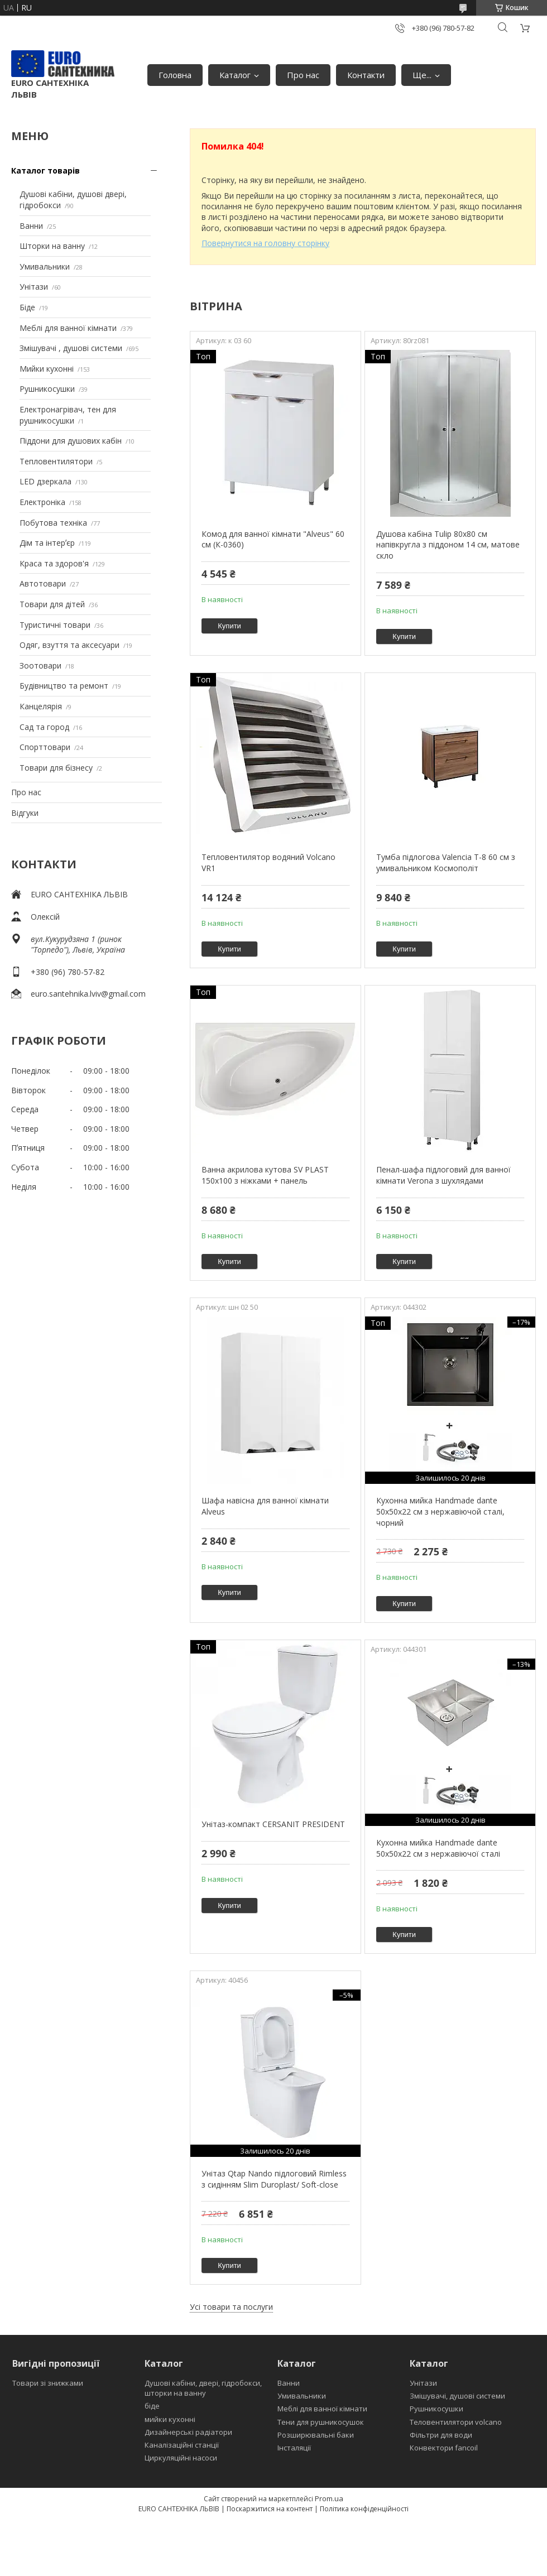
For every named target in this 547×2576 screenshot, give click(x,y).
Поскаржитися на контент (270, 2508)
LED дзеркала (45, 481)
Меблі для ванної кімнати (68, 328)
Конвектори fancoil (444, 2448)
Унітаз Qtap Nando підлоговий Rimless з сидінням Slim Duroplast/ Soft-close (274, 2179)
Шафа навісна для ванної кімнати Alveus (265, 1506)
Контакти (366, 74)
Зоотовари (40, 665)
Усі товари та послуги (231, 2306)
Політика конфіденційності (364, 2508)
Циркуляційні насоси (181, 2458)
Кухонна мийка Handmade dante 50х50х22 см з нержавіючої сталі (438, 1848)
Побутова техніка (53, 522)
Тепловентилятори (56, 461)
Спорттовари (45, 747)
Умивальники (45, 266)
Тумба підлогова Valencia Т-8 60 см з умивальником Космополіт (445, 862)
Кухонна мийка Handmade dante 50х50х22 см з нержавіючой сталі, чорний (440, 1511)
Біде (27, 307)
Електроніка (42, 502)
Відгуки (25, 813)
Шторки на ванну (52, 246)
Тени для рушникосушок (320, 2422)
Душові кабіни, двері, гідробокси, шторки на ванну (203, 2388)
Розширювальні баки (315, 2435)
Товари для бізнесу (56, 767)
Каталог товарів (45, 170)
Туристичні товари (55, 624)
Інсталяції (294, 2448)
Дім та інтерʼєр (47, 542)
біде (152, 2406)
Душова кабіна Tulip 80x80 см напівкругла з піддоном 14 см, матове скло (448, 544)
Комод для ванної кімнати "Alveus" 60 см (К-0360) (272, 539)
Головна (175, 74)
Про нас (303, 74)
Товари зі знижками (47, 2383)
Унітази (34, 286)
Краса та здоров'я (54, 563)
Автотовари (43, 583)
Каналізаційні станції (182, 2445)
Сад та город (44, 727)
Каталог (235, 74)
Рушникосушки (47, 388)
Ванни (31, 225)
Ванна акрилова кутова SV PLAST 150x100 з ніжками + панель (265, 1175)
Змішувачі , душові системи (71, 348)
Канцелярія (41, 706)
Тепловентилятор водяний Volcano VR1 (268, 862)
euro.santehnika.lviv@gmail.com (88, 993)
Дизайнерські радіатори (188, 2432)
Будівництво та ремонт (64, 685)
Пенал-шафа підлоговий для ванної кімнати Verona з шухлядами (443, 1175)
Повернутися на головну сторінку (265, 243)
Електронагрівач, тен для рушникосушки (68, 415)
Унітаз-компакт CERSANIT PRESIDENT (273, 1824)
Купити (229, 626)
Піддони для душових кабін (71, 440)
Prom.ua (329, 2498)
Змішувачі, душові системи (457, 2396)
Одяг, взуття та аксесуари (69, 645)
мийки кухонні (170, 2419)
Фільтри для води (441, 2435)
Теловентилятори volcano (456, 2422)
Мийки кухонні (47, 368)
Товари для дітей (52, 604)
